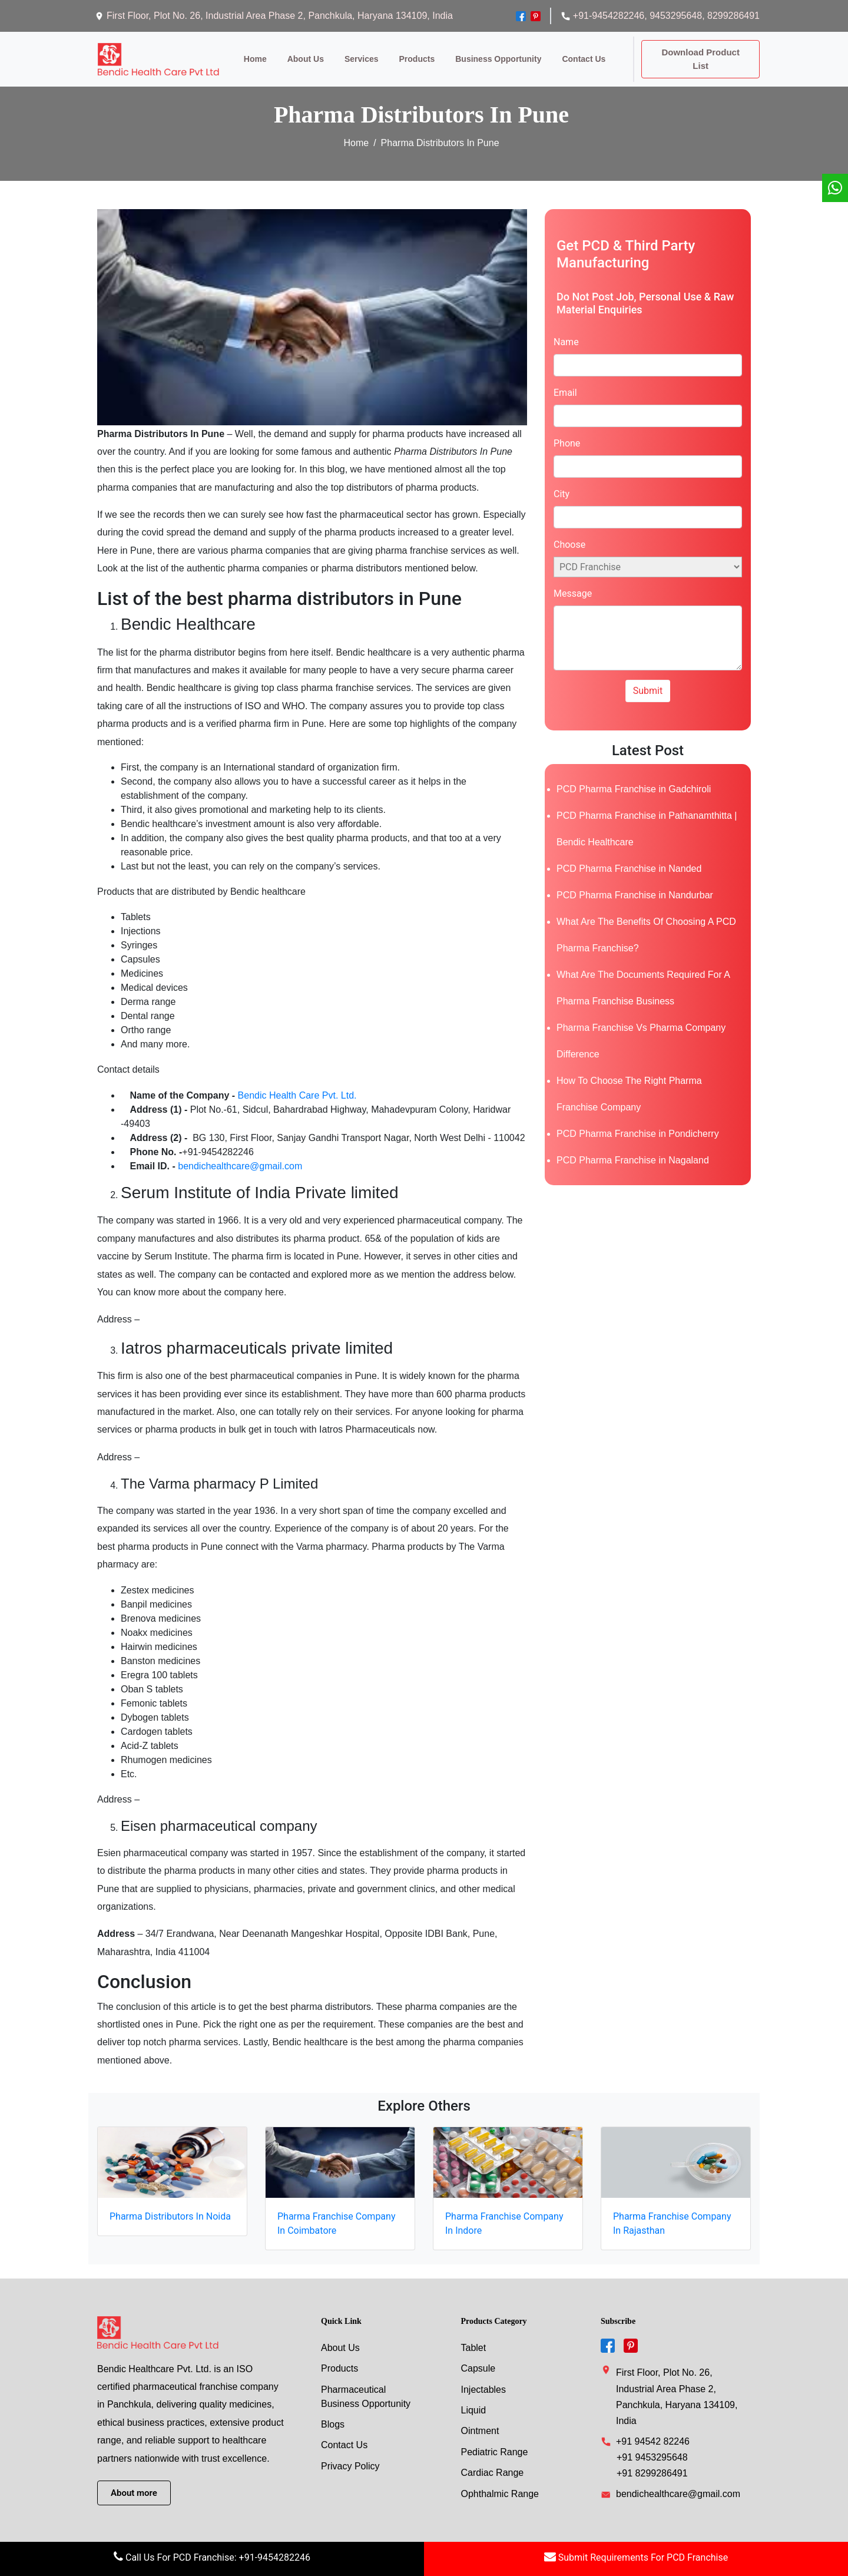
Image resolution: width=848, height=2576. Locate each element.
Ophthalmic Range (500, 2486)
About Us (340, 2338)
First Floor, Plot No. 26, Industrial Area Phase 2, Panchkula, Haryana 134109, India (273, 16)
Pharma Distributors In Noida (170, 2206)
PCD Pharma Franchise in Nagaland (632, 1151)
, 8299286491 (731, 16)
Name (566, 332)
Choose (569, 535)
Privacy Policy (350, 2458)
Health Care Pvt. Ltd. (312, 1085)
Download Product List (698, 54)
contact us (579, 54)
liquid (473, 2401)
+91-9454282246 (602, 16)
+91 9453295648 (652, 2448)
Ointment (480, 2423)
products (412, 54)
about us (300, 54)
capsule (478, 2359)
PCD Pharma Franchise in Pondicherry (637, 1124)
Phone (567, 433)
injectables (483, 2380)
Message (573, 584)
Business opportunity (493, 54)
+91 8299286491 (652, 2464)
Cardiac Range (492, 2465)
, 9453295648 (673, 16)
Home (249, 53)
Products (339, 2359)
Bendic (252, 1085)
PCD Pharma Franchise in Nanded (628, 859)
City (561, 484)
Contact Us (344, 2437)
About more (134, 2483)
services (356, 54)
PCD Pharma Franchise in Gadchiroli (633, 780)
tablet (473, 2338)
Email (565, 383)
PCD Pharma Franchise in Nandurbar (634, 886)
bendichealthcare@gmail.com (240, 1156)
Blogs (332, 2415)
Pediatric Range (494, 2444)
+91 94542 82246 (653, 2432)
